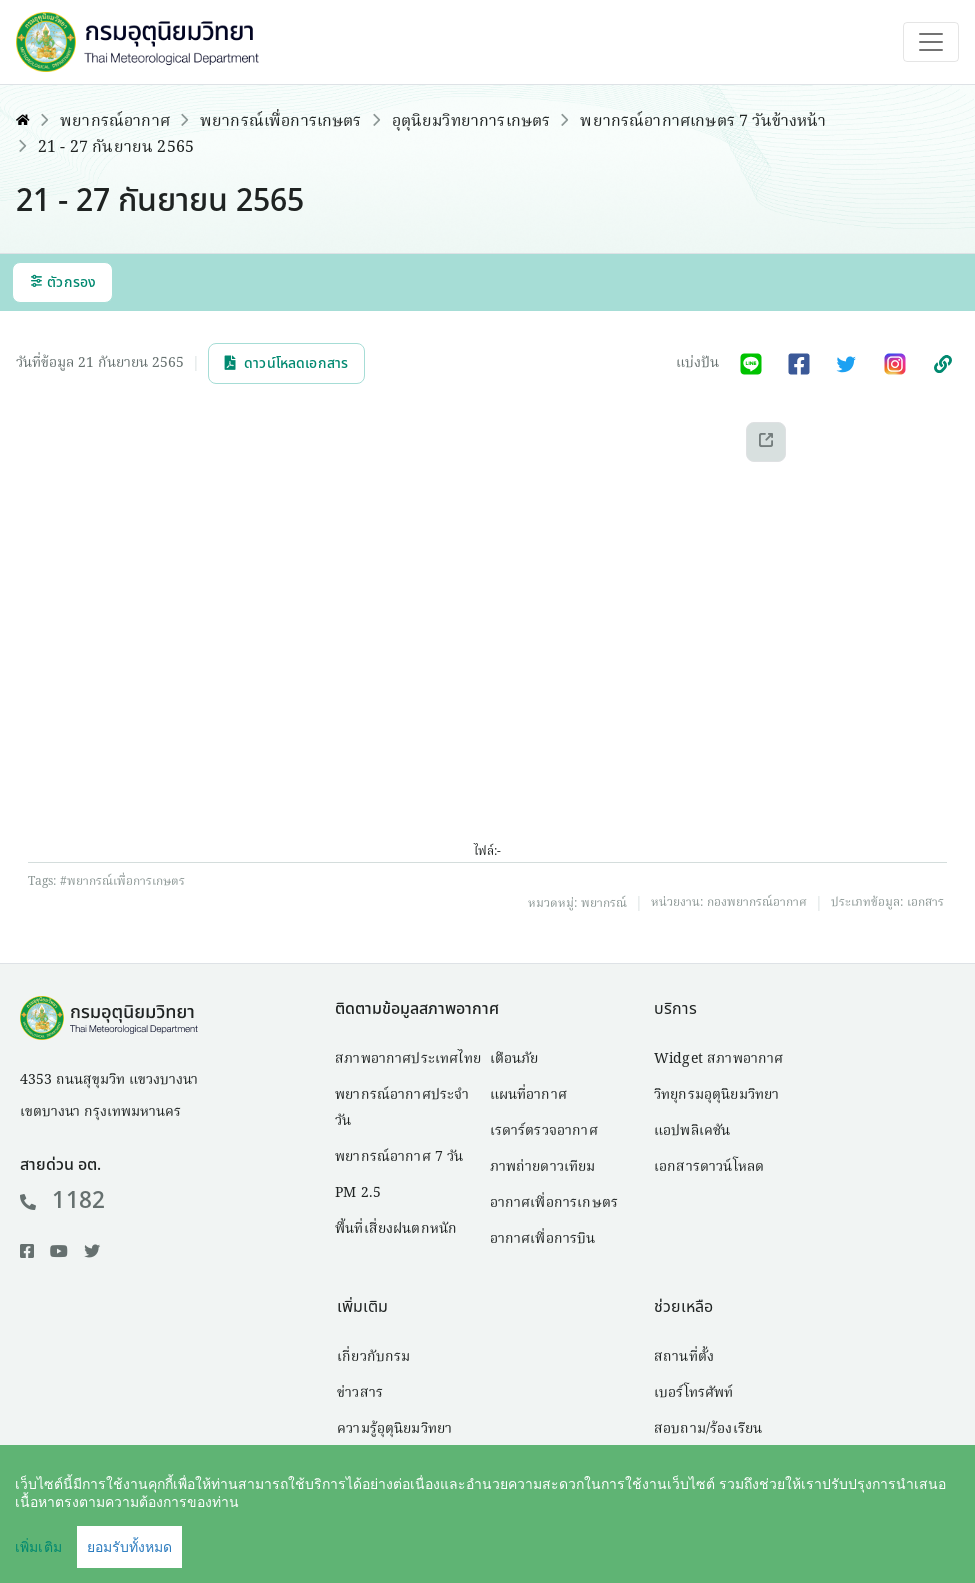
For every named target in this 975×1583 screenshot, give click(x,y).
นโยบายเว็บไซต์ (777, 1539)
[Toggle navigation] (931, 42)
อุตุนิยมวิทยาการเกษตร (471, 122)
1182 (62, 1201)
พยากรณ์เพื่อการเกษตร (281, 122)
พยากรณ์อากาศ (115, 122)
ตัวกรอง (62, 282)
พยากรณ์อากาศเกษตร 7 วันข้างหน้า (702, 122)
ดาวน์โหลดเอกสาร (286, 363)
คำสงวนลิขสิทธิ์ (644, 1539)
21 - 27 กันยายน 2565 (116, 148)
